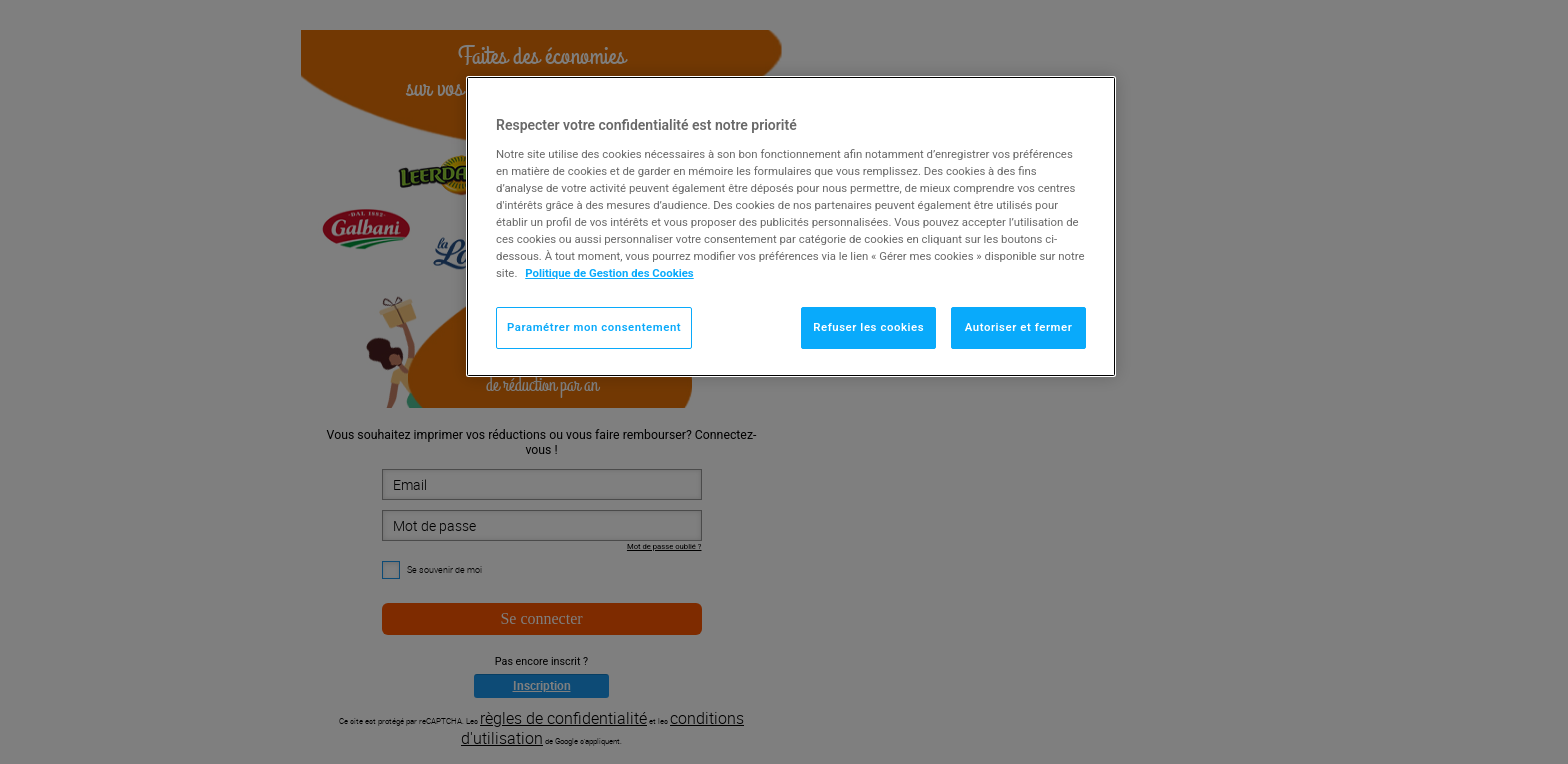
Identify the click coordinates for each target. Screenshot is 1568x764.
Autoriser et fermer (1019, 327)
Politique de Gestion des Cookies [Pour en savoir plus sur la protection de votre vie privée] (609, 273)
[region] (791, 226)
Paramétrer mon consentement (594, 327)
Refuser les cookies (868, 327)
